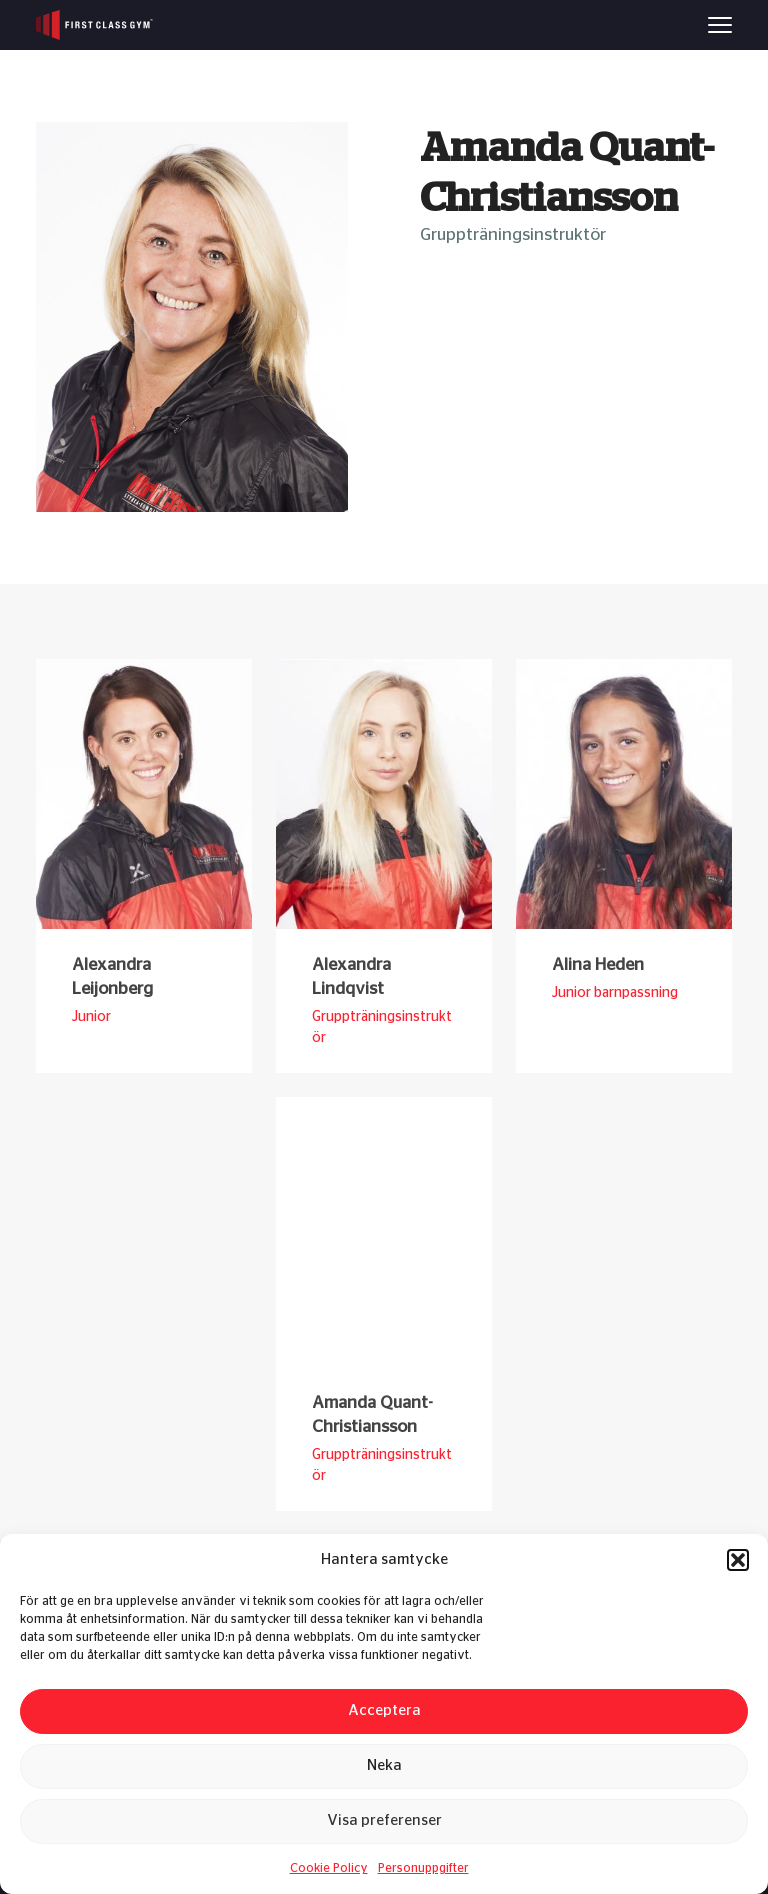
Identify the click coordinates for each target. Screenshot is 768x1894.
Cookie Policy (329, 1868)
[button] (738, 1560)
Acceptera (384, 1710)
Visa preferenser (384, 1820)
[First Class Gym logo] (94, 25)
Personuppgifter (423, 1868)
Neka (384, 1765)
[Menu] (720, 25)
